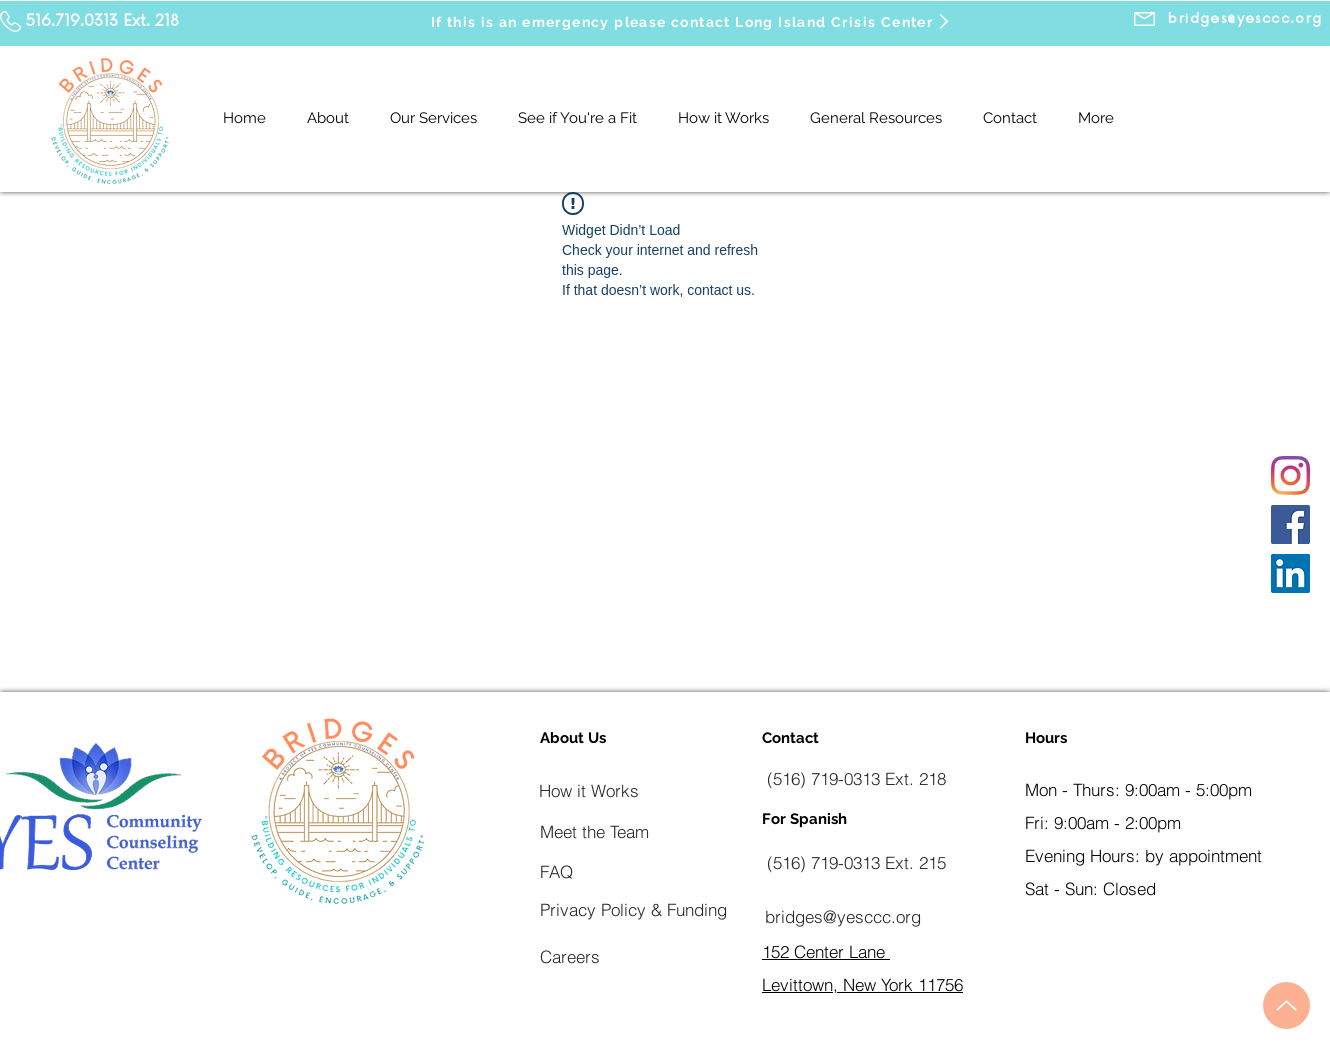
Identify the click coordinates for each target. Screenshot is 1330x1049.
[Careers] (569, 956)
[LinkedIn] (1290, 573)
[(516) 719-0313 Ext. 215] (856, 862)
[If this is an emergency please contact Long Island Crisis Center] (691, 21)
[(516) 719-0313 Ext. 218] (856, 778)
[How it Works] (588, 790)
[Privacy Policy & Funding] (633, 909)
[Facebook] (1290, 524)
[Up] (1286, 1005)
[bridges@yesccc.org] (842, 916)
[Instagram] (1290, 475)
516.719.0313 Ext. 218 (102, 21)
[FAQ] (556, 871)
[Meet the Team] (594, 831)
